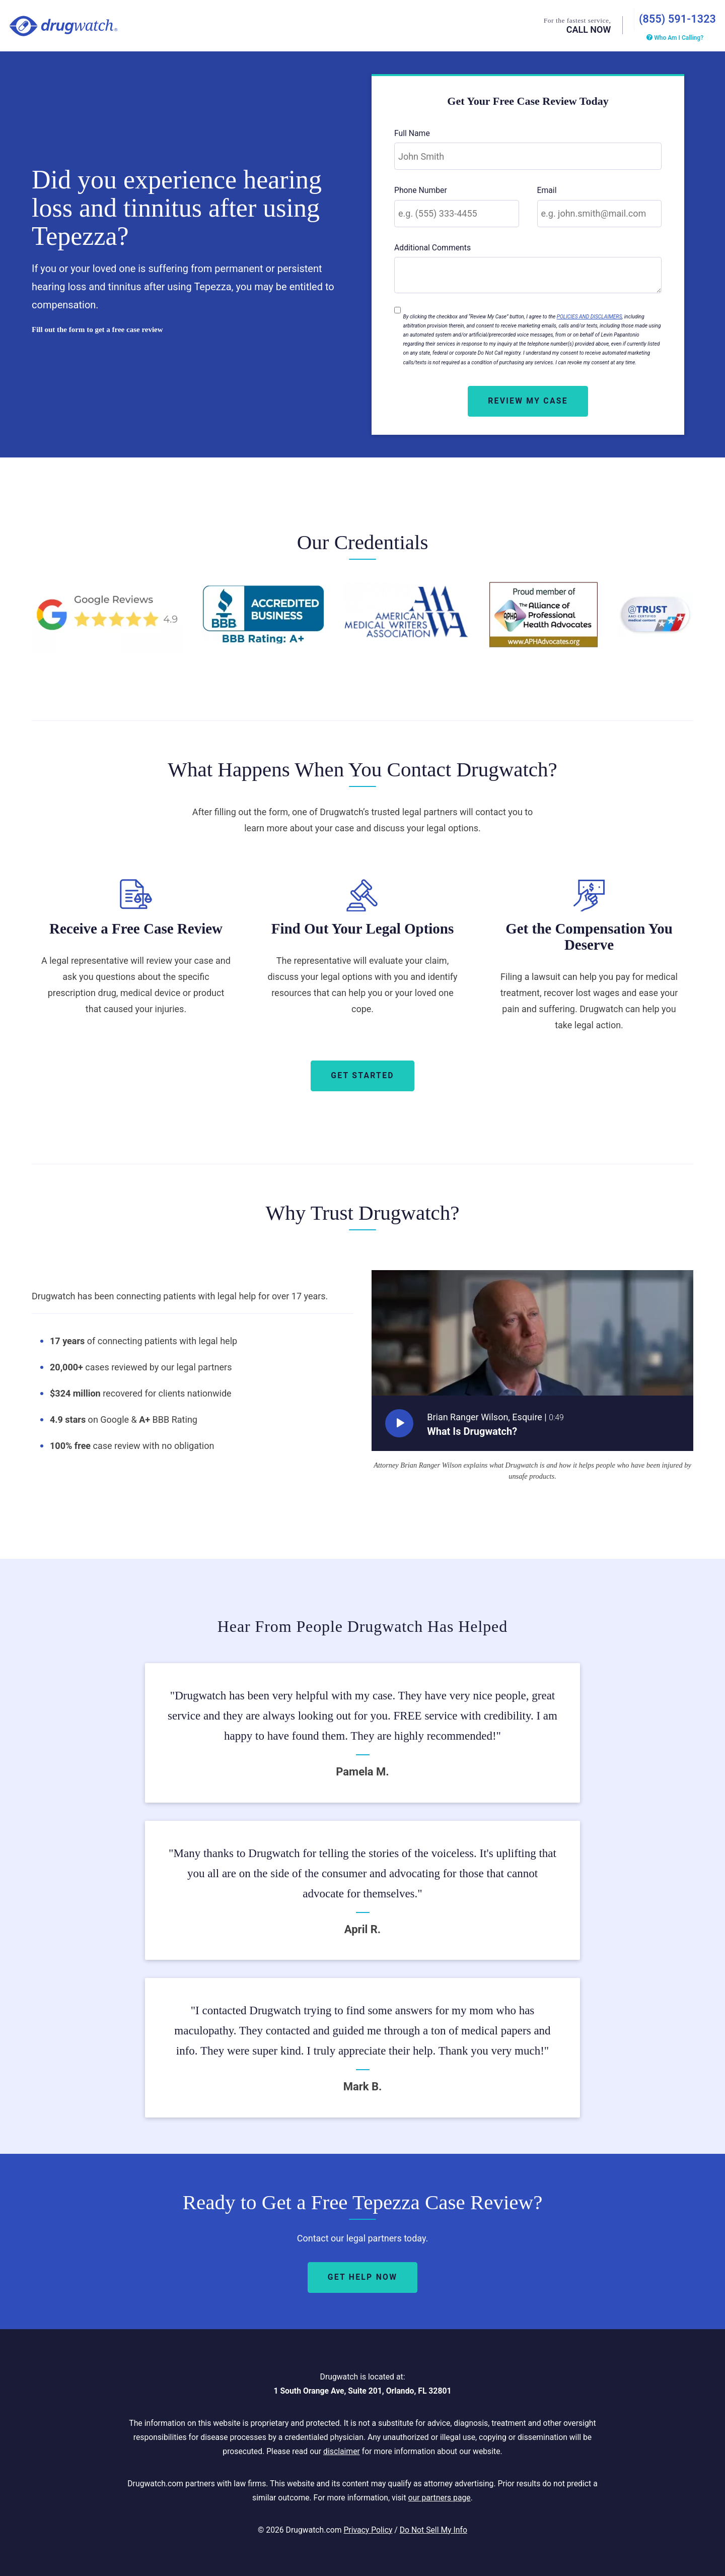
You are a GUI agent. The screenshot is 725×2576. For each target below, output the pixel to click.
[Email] (599, 211)
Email (547, 188)
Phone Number (420, 188)
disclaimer (341, 2449)
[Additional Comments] (528, 273)
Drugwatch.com (63, 25)
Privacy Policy (367, 2528)
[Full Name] (528, 154)
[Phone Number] (456, 211)
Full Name (412, 131)
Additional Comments (432, 245)
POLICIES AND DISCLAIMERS (589, 314)
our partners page (439, 2495)
